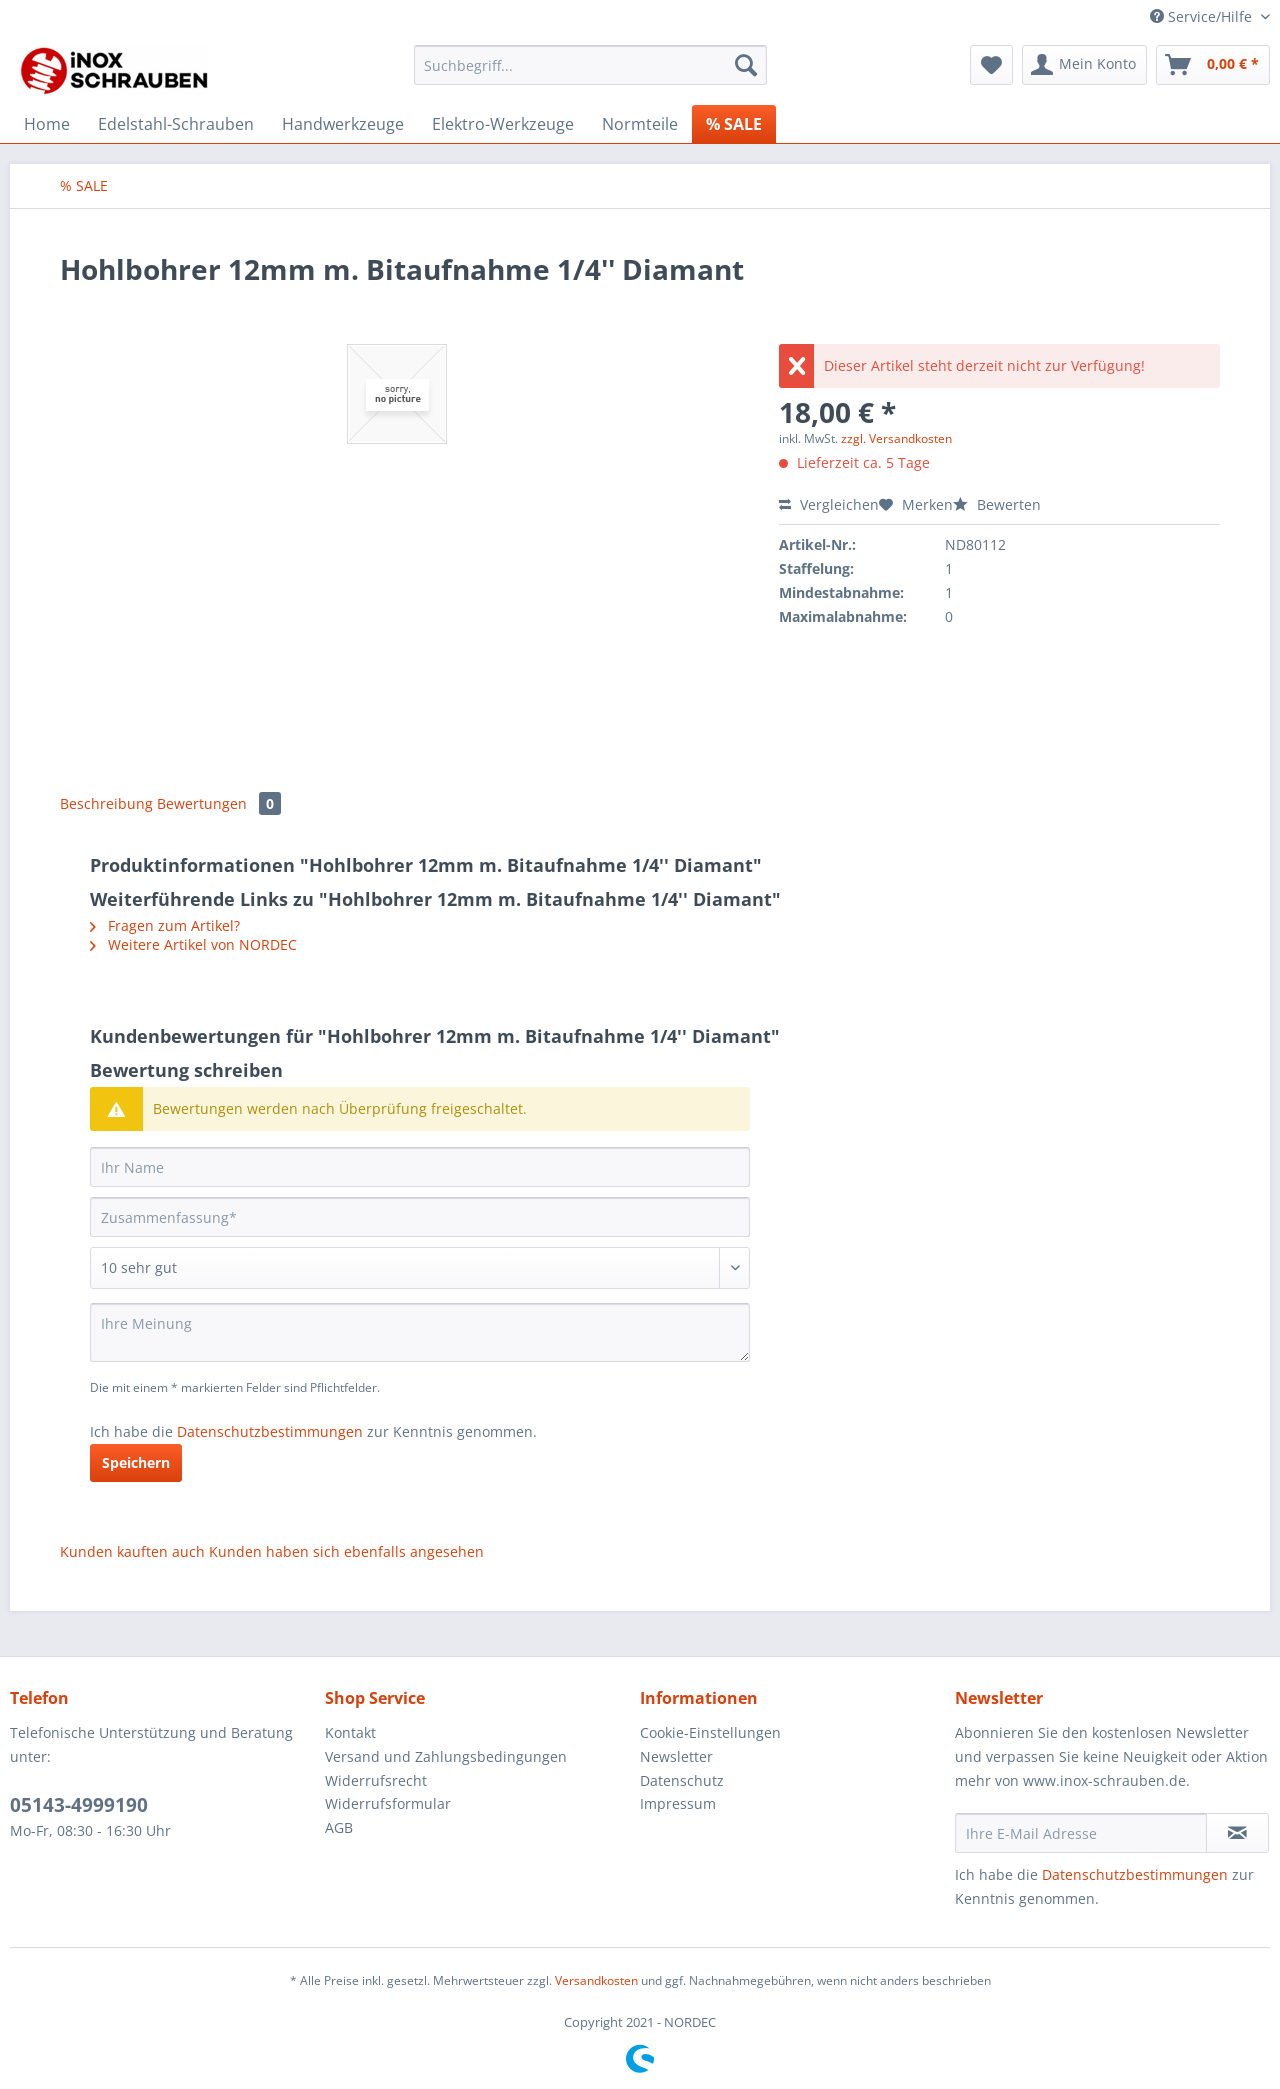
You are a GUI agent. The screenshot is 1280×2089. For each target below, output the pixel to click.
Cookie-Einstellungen (710, 1732)
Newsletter (676, 1756)
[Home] (47, 124)
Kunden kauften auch (132, 1551)
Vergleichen (829, 504)
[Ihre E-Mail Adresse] (1081, 1833)
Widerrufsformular (388, 1803)
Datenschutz (682, 1780)
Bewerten (997, 504)
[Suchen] (746, 65)
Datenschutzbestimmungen (270, 1431)
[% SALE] (734, 124)
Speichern (136, 1462)
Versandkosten (596, 1980)
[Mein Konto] (1084, 65)
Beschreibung (106, 803)
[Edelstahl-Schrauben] (176, 124)
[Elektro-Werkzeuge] (503, 124)
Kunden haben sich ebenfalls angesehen (346, 1551)
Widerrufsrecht (376, 1780)
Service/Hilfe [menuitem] (1203, 16)
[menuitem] (590, 74)
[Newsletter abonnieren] (1237, 1833)
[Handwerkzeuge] (343, 124)
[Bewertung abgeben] (420, 1268)
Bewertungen (219, 803)
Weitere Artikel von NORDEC (193, 944)
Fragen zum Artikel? (165, 925)
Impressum (678, 1803)
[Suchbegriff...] (590, 65)
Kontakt (350, 1732)
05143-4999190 (79, 1805)
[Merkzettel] (991, 65)
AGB (339, 1827)
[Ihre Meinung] (420, 1332)
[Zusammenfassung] (420, 1217)
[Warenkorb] (1213, 65)
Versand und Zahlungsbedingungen (446, 1756)
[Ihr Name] (420, 1167)
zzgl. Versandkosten (896, 438)
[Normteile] (640, 124)
